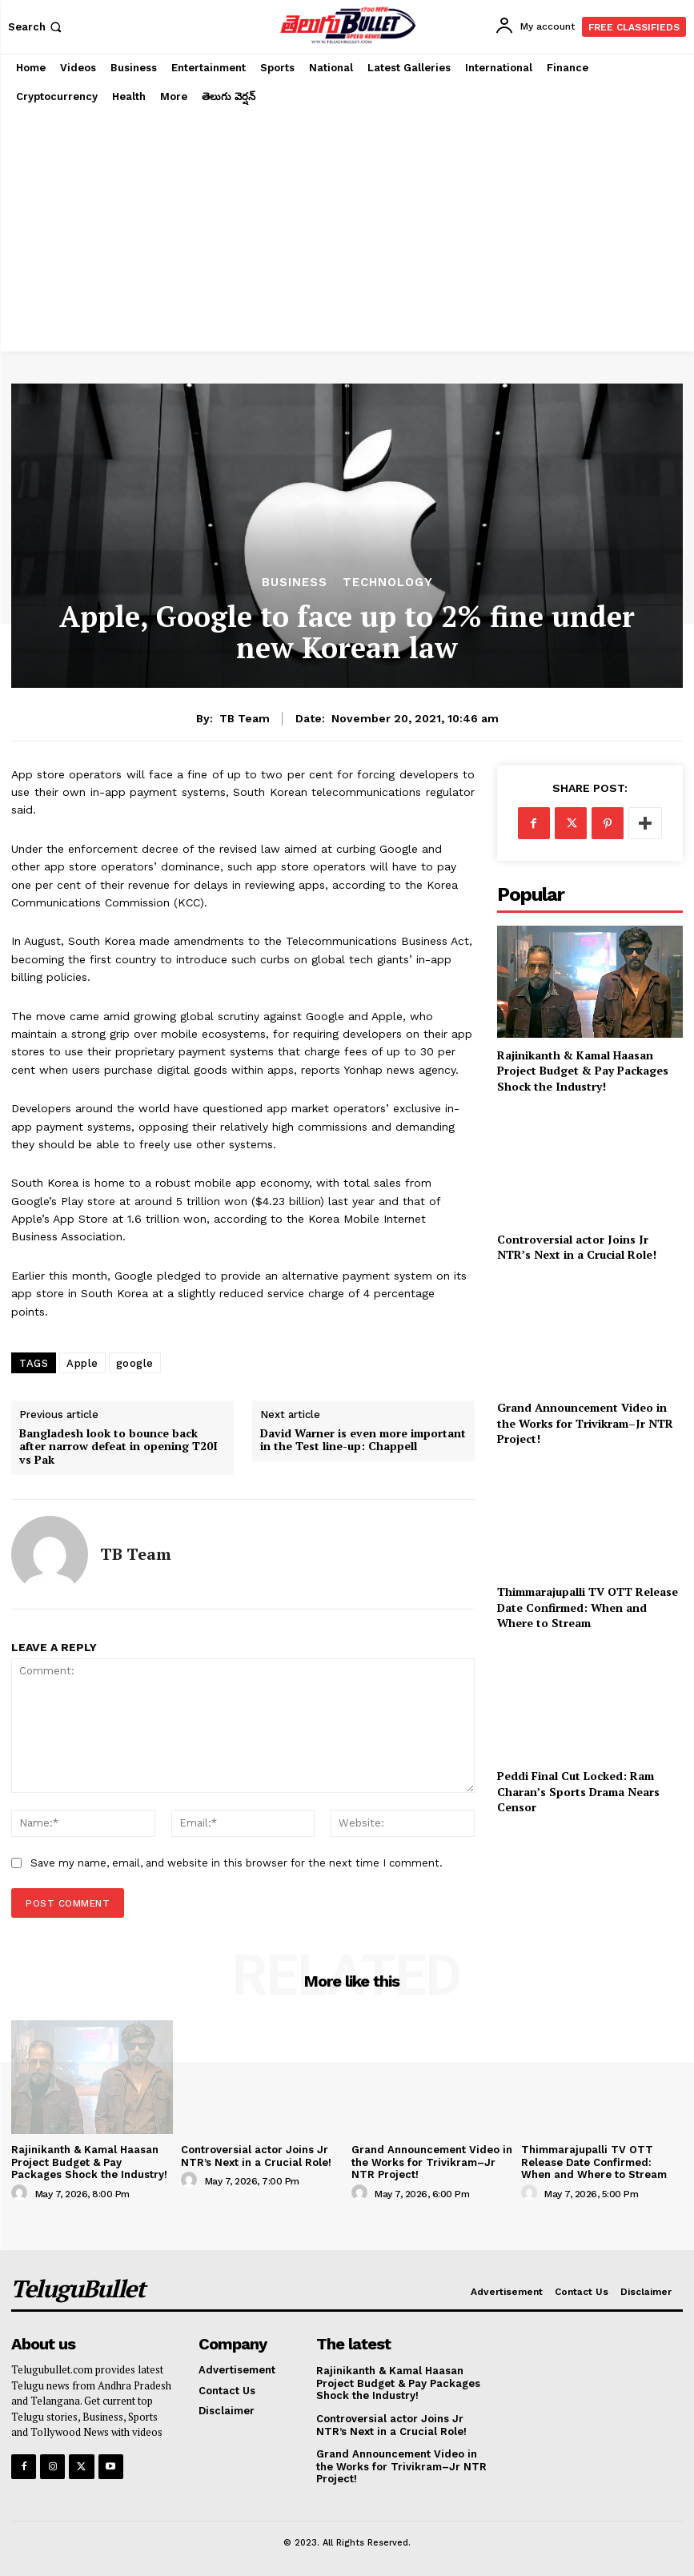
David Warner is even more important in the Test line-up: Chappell (363, 1440)
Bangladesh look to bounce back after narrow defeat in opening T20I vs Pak (118, 1447)
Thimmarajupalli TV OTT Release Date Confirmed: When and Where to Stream (587, 1607)
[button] (36, 26)
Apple (82, 1363)
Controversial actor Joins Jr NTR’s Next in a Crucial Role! (576, 1247)
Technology (388, 583)
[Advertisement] (347, 231)
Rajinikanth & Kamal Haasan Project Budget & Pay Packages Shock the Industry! (582, 1070)
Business (294, 583)
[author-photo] (21, 2193)
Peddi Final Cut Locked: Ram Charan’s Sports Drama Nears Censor (578, 1791)
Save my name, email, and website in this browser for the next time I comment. (236, 1863)
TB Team (244, 718)
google (135, 1363)
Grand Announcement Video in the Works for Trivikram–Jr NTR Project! (585, 1423)
